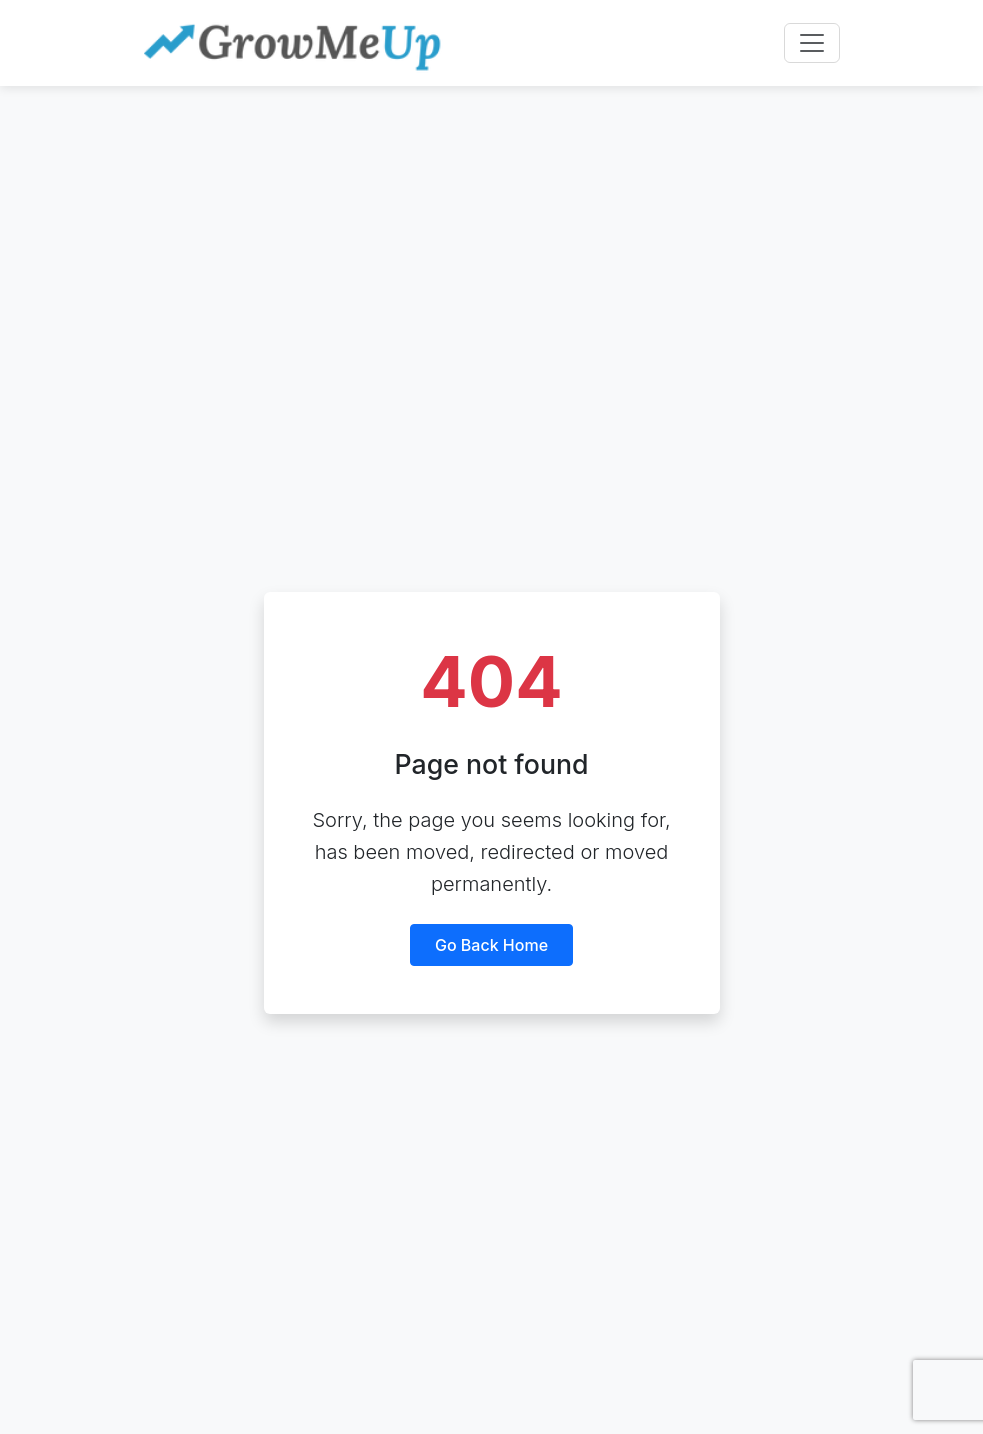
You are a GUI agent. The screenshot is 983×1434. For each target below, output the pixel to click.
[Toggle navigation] (812, 43)
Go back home (491, 945)
